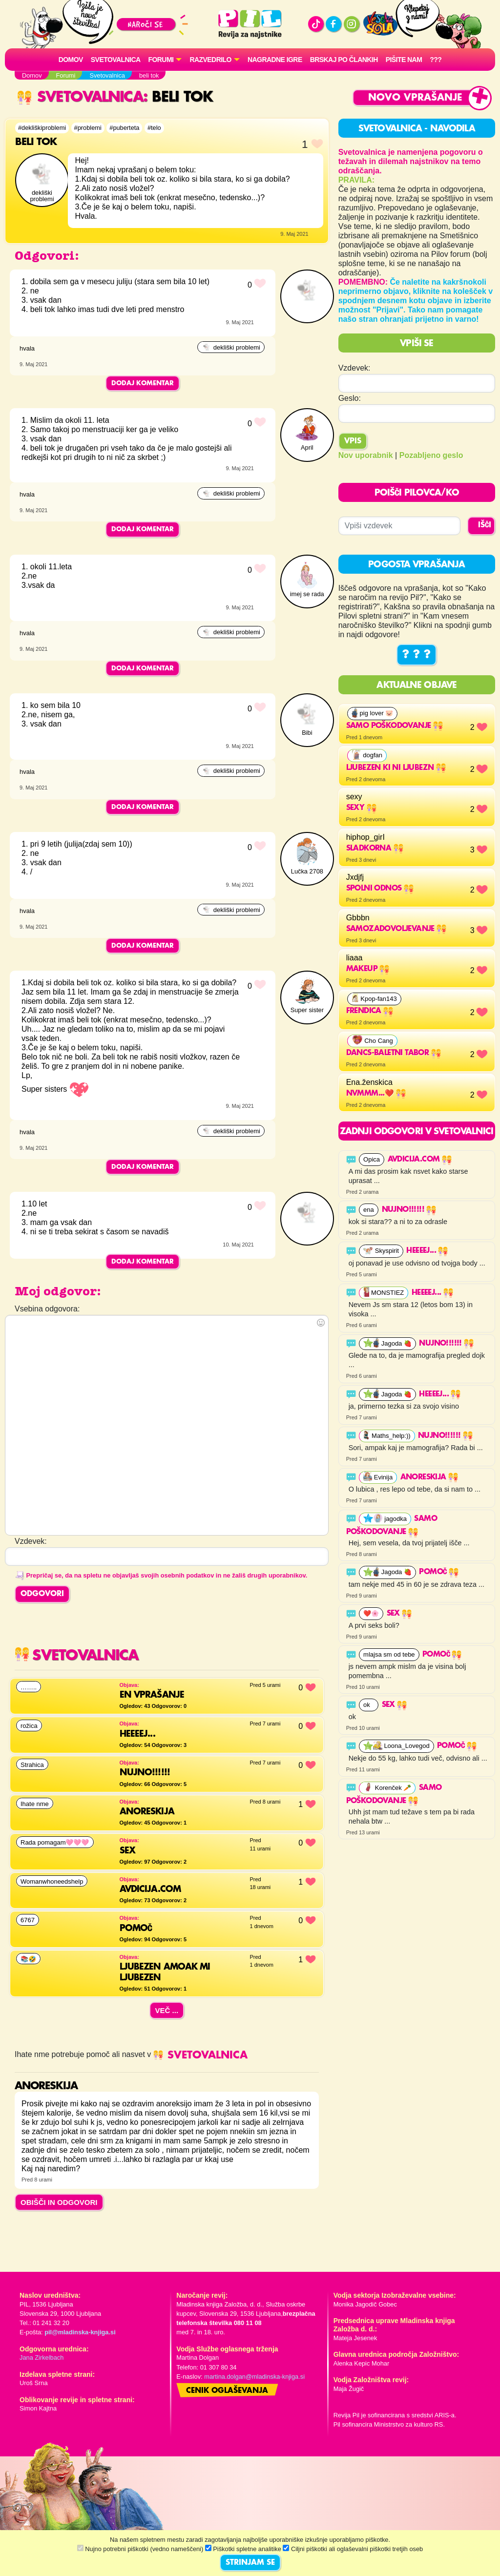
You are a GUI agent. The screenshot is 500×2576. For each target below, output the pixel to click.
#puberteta (124, 127)
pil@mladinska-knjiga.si (79, 2332)
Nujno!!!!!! (409, 1210)
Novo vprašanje (415, 98)
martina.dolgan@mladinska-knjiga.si (254, 2376)
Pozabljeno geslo (431, 455)
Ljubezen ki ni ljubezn (396, 768)
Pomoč (438, 1572)
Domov (71, 59)
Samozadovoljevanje (396, 929)
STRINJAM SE (250, 2563)
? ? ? (416, 654)
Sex (399, 1614)
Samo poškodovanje (394, 726)
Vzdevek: (354, 368)
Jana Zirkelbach (41, 2357)
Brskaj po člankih (344, 59)
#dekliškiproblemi (42, 127)
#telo (154, 127)
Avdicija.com (420, 1159)
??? (435, 59)
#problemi (88, 127)
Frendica (370, 1011)
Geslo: (349, 398)
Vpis (352, 441)
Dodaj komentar (142, 383)
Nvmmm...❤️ (376, 1094)
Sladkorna (374, 848)
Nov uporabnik (365, 455)
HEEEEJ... (427, 1251)
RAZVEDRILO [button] (210, 59)
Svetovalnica (116, 59)
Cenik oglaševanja (227, 2391)
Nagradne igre (275, 59)
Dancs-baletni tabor (393, 1053)
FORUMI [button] (161, 59)
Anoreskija (429, 1477)
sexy (361, 808)
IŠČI (484, 525)
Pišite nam (404, 59)
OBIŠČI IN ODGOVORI (59, 2202)
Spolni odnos (380, 889)
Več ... (167, 2010)
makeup (368, 969)
